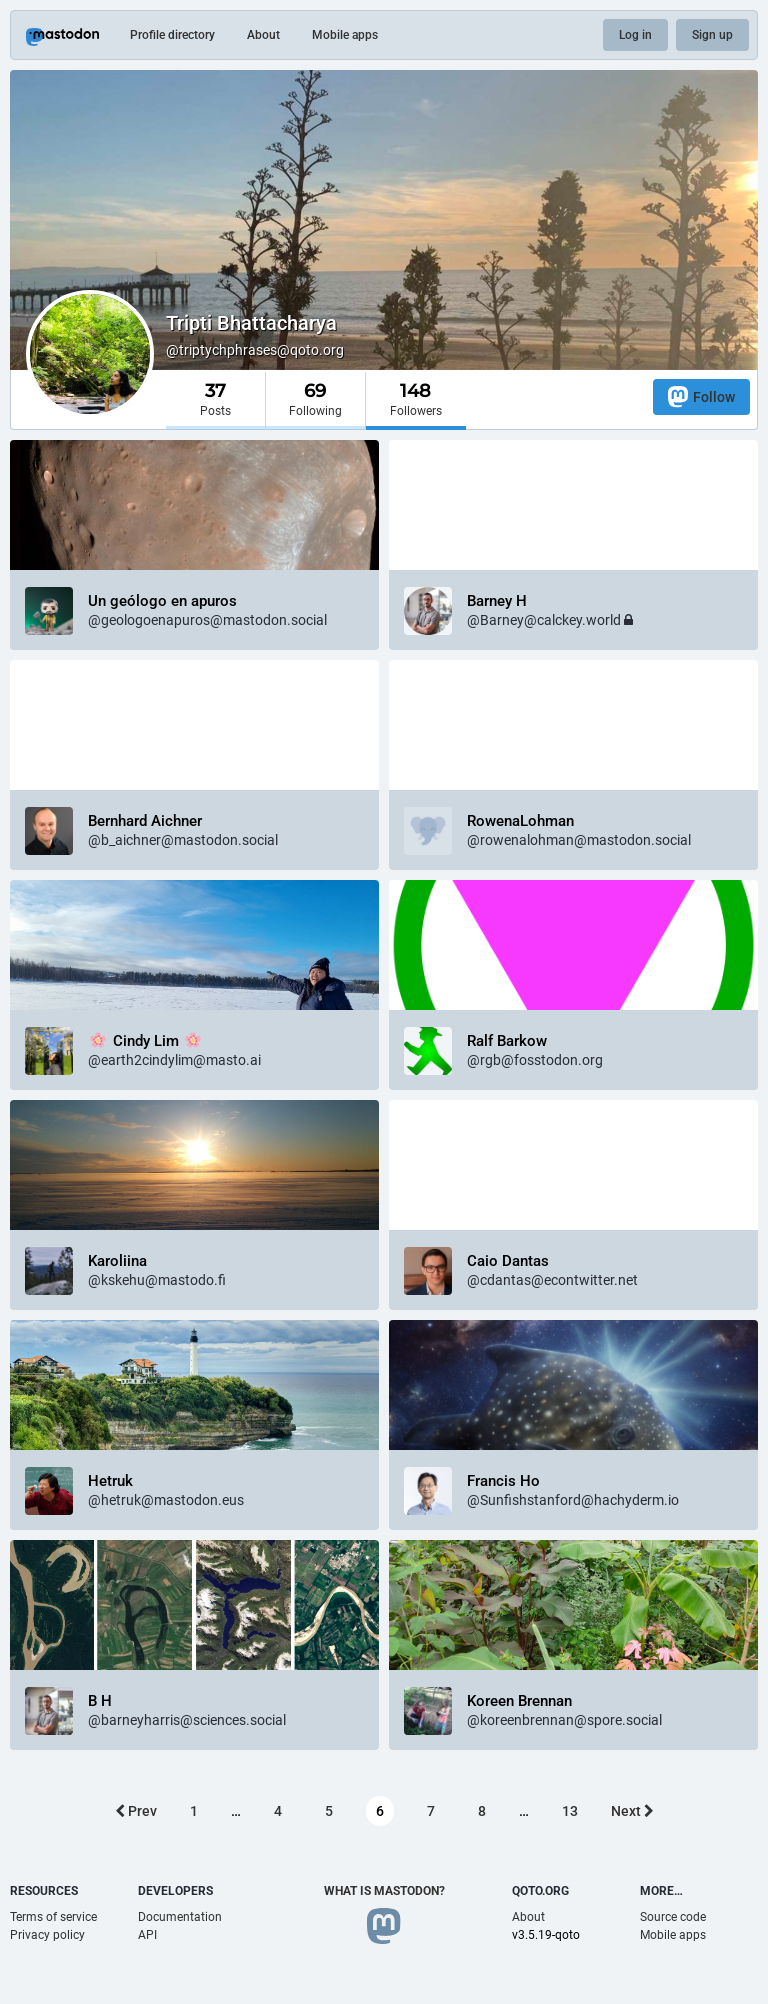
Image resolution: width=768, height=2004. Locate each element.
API (147, 1935)
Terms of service (53, 1917)
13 (570, 1811)
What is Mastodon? (384, 1891)
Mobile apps (345, 35)
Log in (635, 35)
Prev (136, 1811)
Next (632, 1811)
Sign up (712, 35)
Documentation (180, 1917)
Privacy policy (47, 1935)
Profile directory (172, 35)
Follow (701, 396)
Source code (673, 1917)
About (263, 35)
